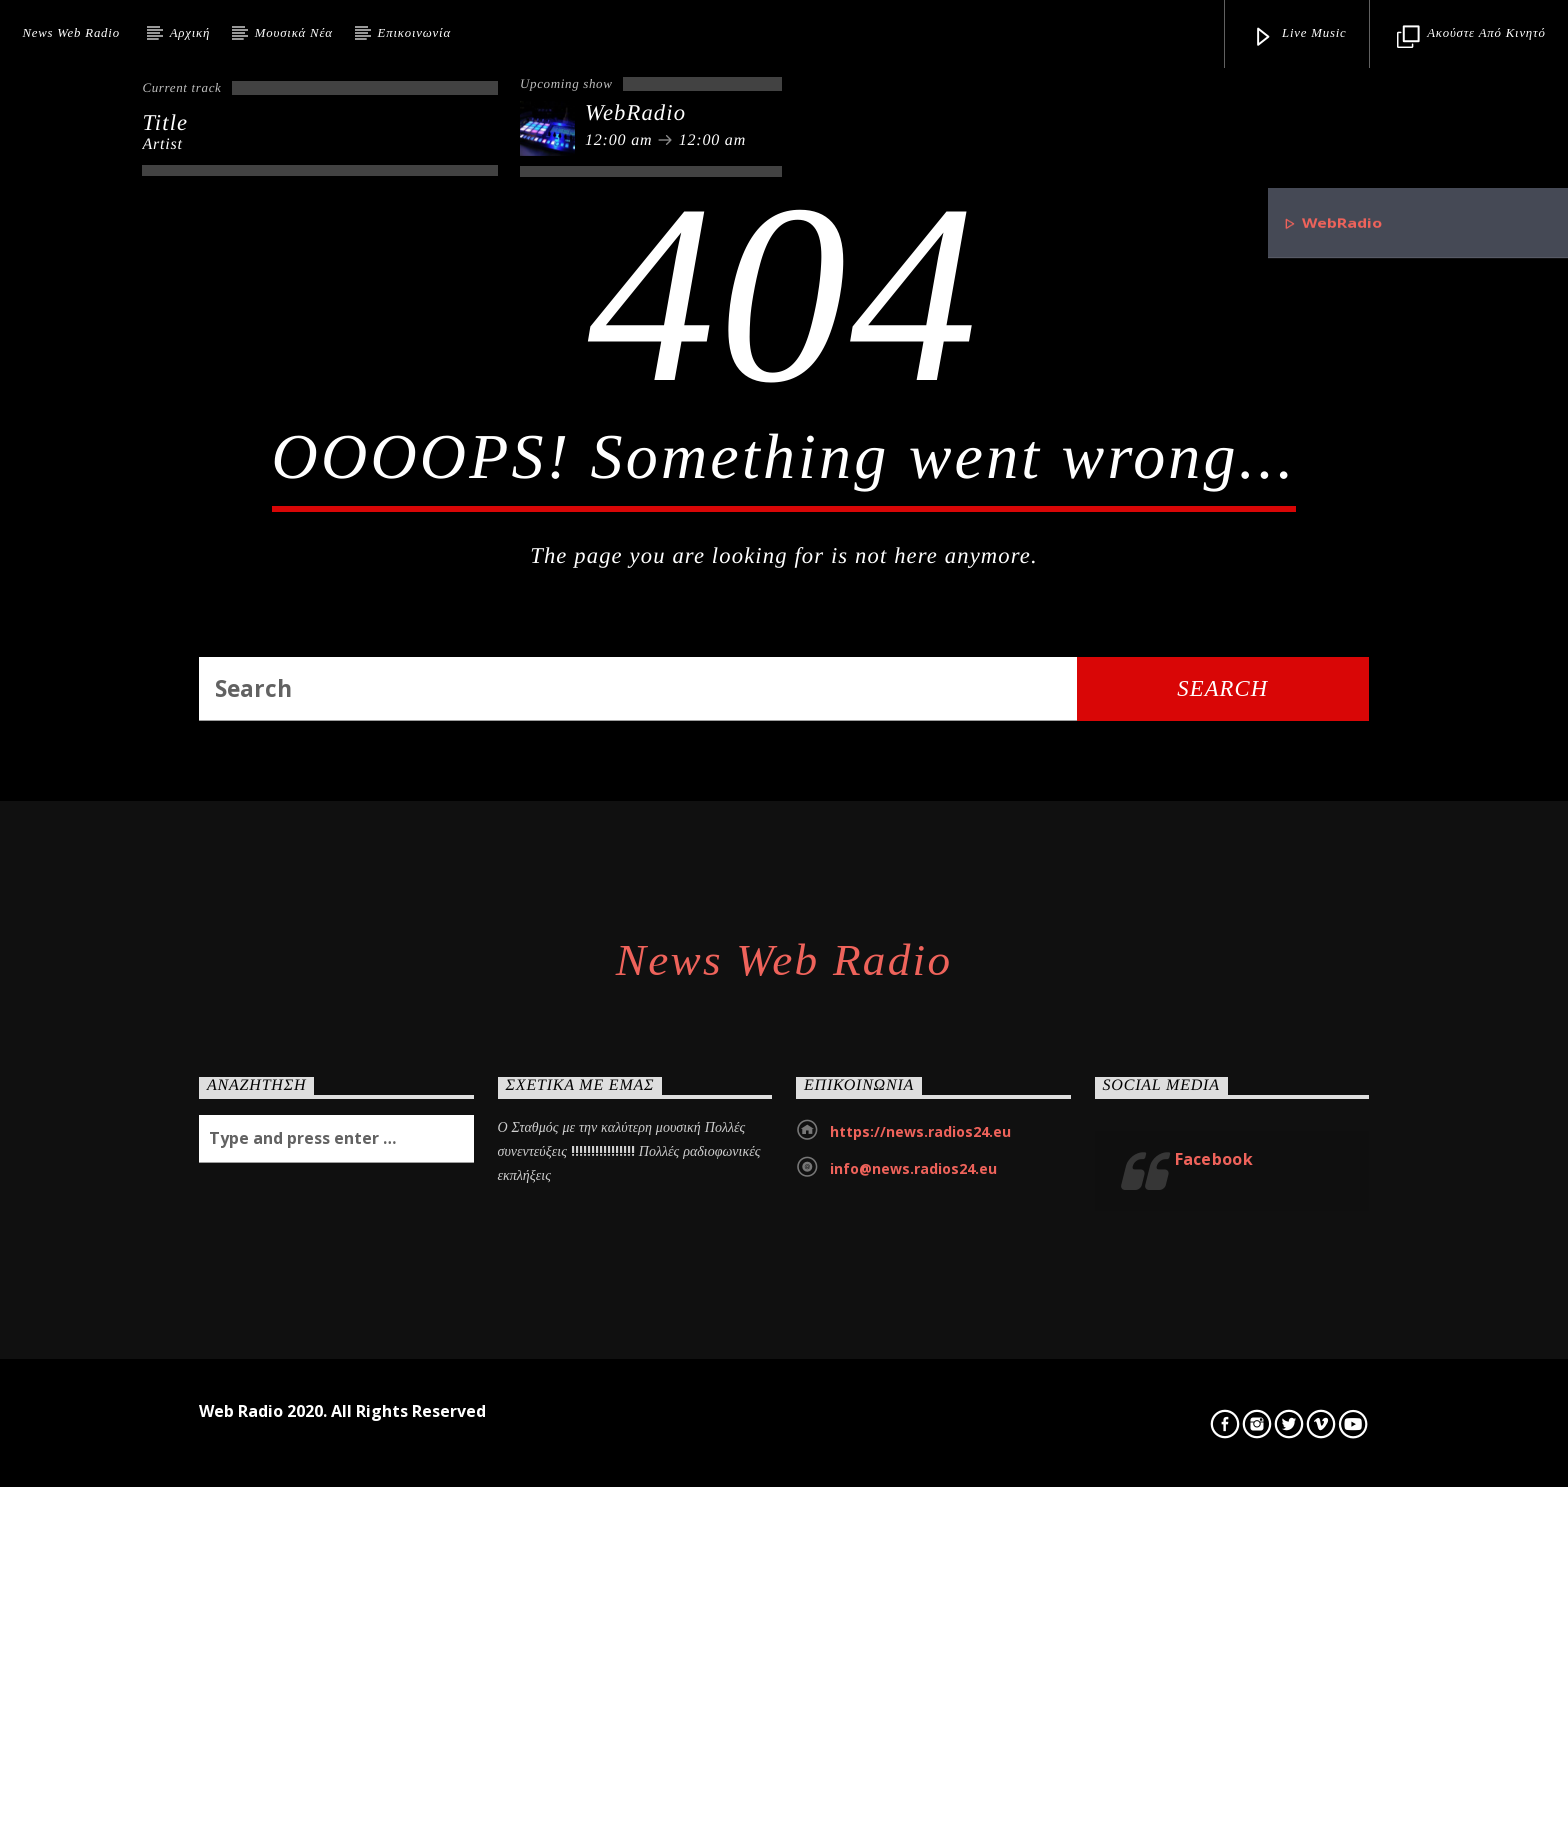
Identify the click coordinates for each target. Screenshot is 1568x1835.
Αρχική (190, 33)
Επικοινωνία (414, 33)
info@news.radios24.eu (913, 1721)
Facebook (1214, 1712)
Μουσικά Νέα (294, 33)
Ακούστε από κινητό (1471, 37)
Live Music (1299, 37)
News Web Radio (70, 33)
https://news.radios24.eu (920, 1684)
